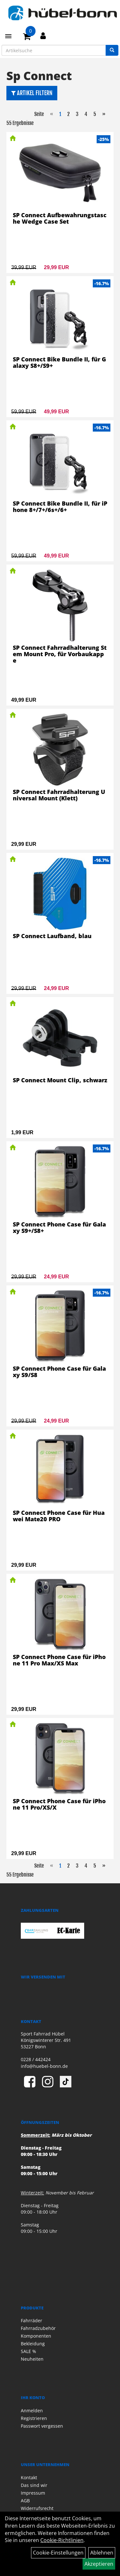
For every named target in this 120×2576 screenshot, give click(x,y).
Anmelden (32, 2410)
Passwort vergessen (42, 2426)
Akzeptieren (98, 2563)
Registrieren (34, 2418)
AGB (25, 2501)
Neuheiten (32, 2359)
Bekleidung (33, 2344)
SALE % (28, 2351)
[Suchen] (112, 50)
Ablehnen (101, 2552)
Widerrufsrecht (37, 2508)
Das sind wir (34, 2485)
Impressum (33, 2493)
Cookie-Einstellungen (58, 2552)
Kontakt (29, 2477)
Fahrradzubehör (38, 2328)
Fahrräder (31, 2320)
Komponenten (36, 2336)
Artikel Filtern (31, 92)
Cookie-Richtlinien (62, 2540)
